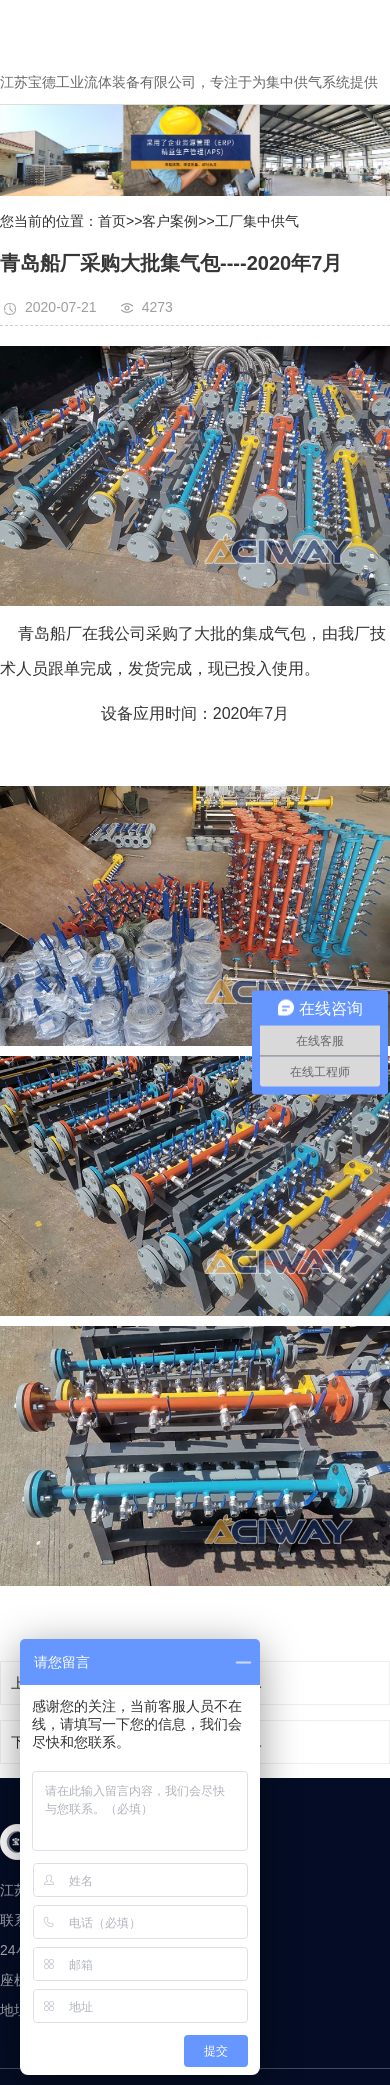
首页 (112, 221)
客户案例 (170, 221)
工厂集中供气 (257, 221)
